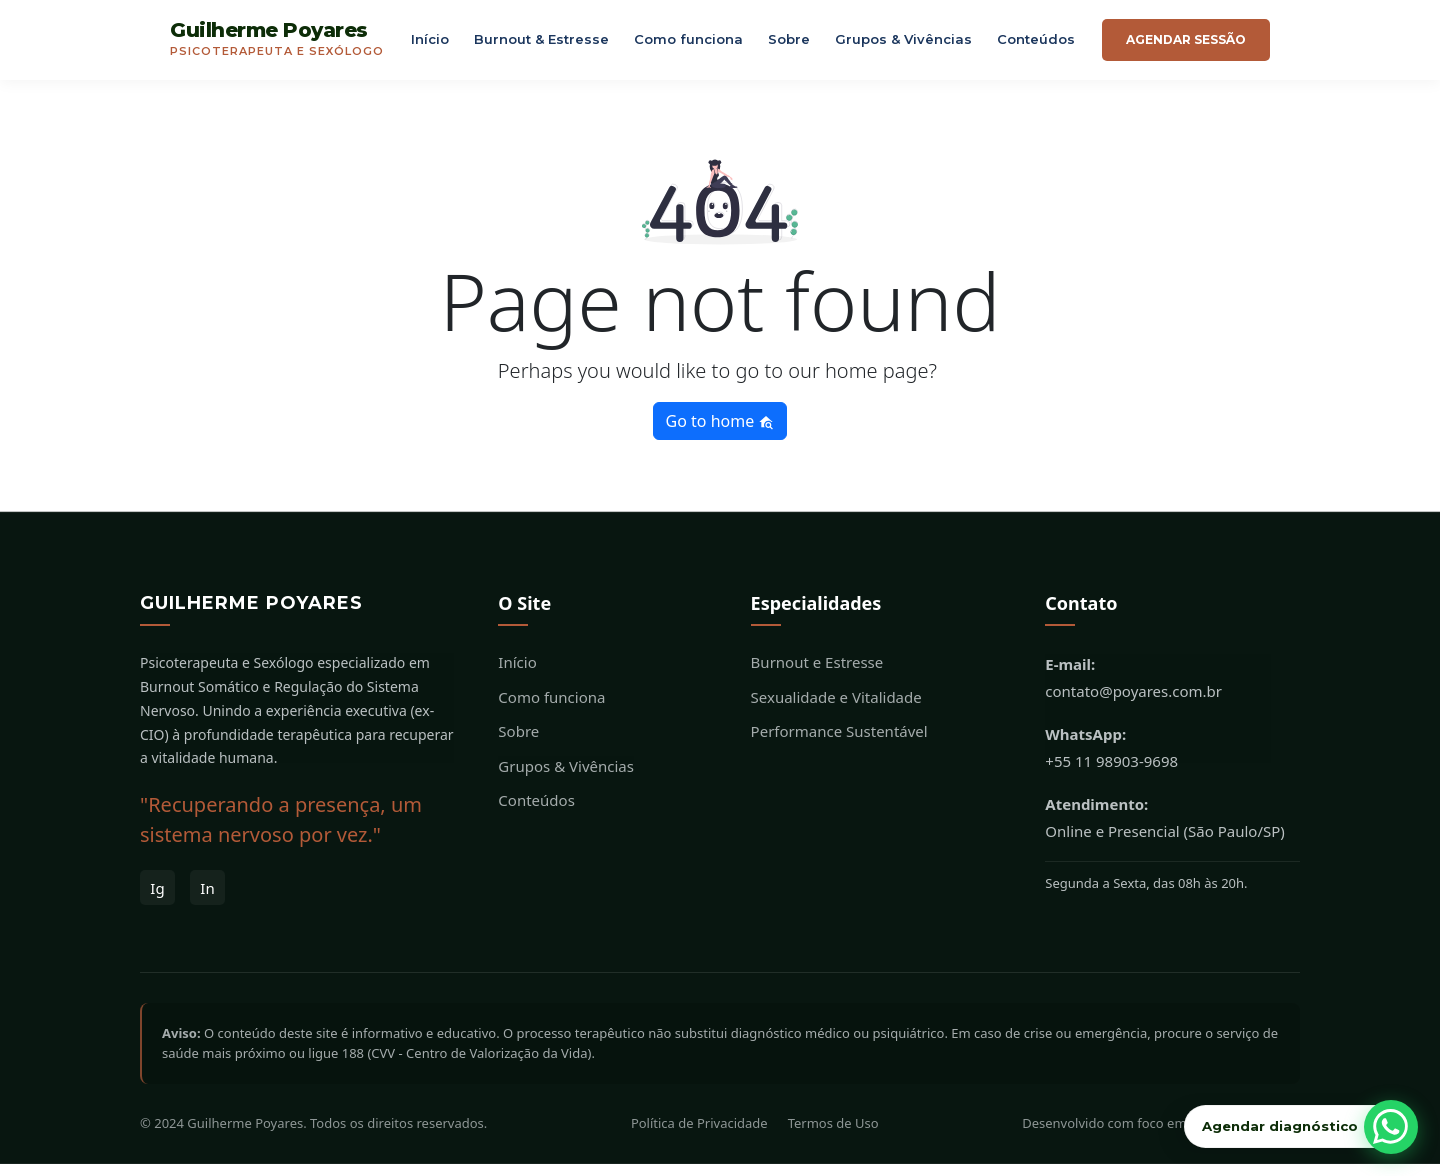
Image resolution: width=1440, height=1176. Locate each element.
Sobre (789, 45)
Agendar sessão (1186, 45)
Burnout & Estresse (541, 45)
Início (430, 45)
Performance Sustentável (839, 744)
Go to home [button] (720, 433)
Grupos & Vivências (903, 45)
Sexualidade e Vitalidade (836, 709)
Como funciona (688, 45)
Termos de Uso (833, 1136)
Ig (157, 900)
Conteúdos (1036, 45)
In (207, 900)
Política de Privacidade (699, 1136)
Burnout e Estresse (817, 675)
